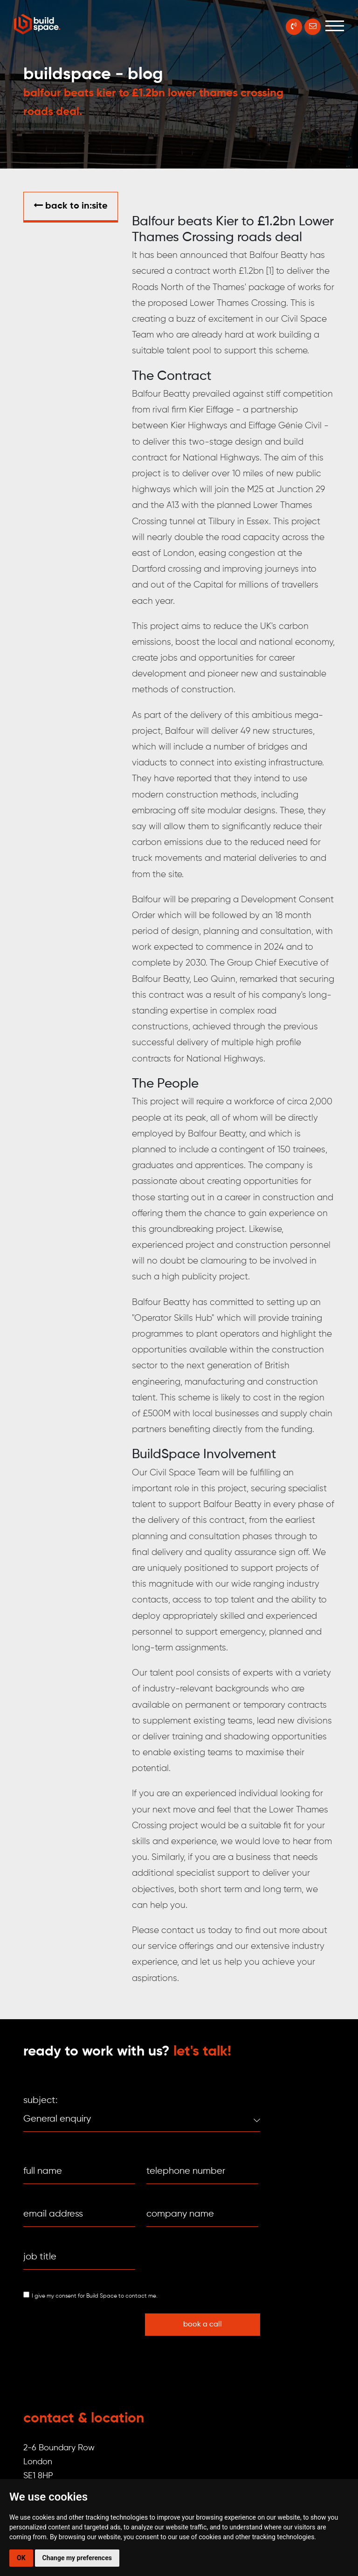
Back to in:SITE (71, 206)
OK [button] (21, 2558)
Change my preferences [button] (77, 2558)
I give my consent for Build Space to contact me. (95, 2296)
